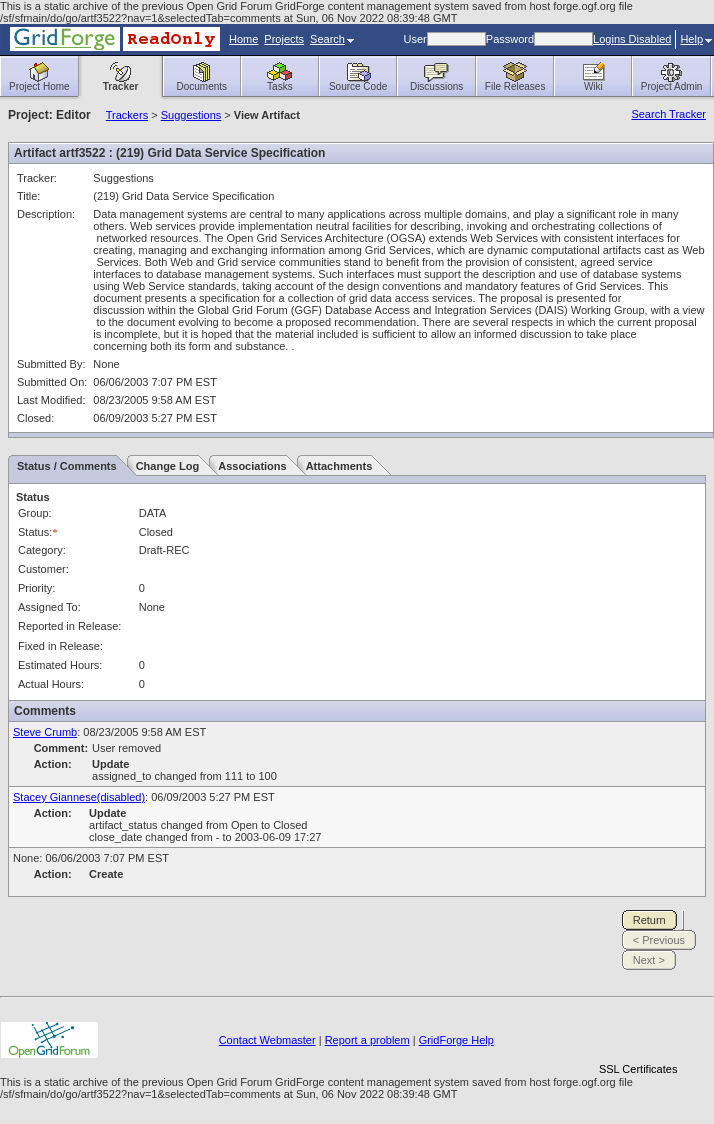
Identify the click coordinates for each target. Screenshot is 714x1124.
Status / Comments (67, 466)
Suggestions (191, 115)
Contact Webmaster (267, 1040)
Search (332, 39)
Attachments (339, 466)
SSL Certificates (638, 1069)
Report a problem (367, 1040)
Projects (284, 39)
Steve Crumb (45, 732)
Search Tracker (668, 114)
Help (696, 39)
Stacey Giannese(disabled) (79, 797)
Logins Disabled (632, 39)
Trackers (127, 115)
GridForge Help (456, 1040)
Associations (252, 466)
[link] (638, 1034)
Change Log (168, 466)
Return (649, 920)
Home (243, 39)
